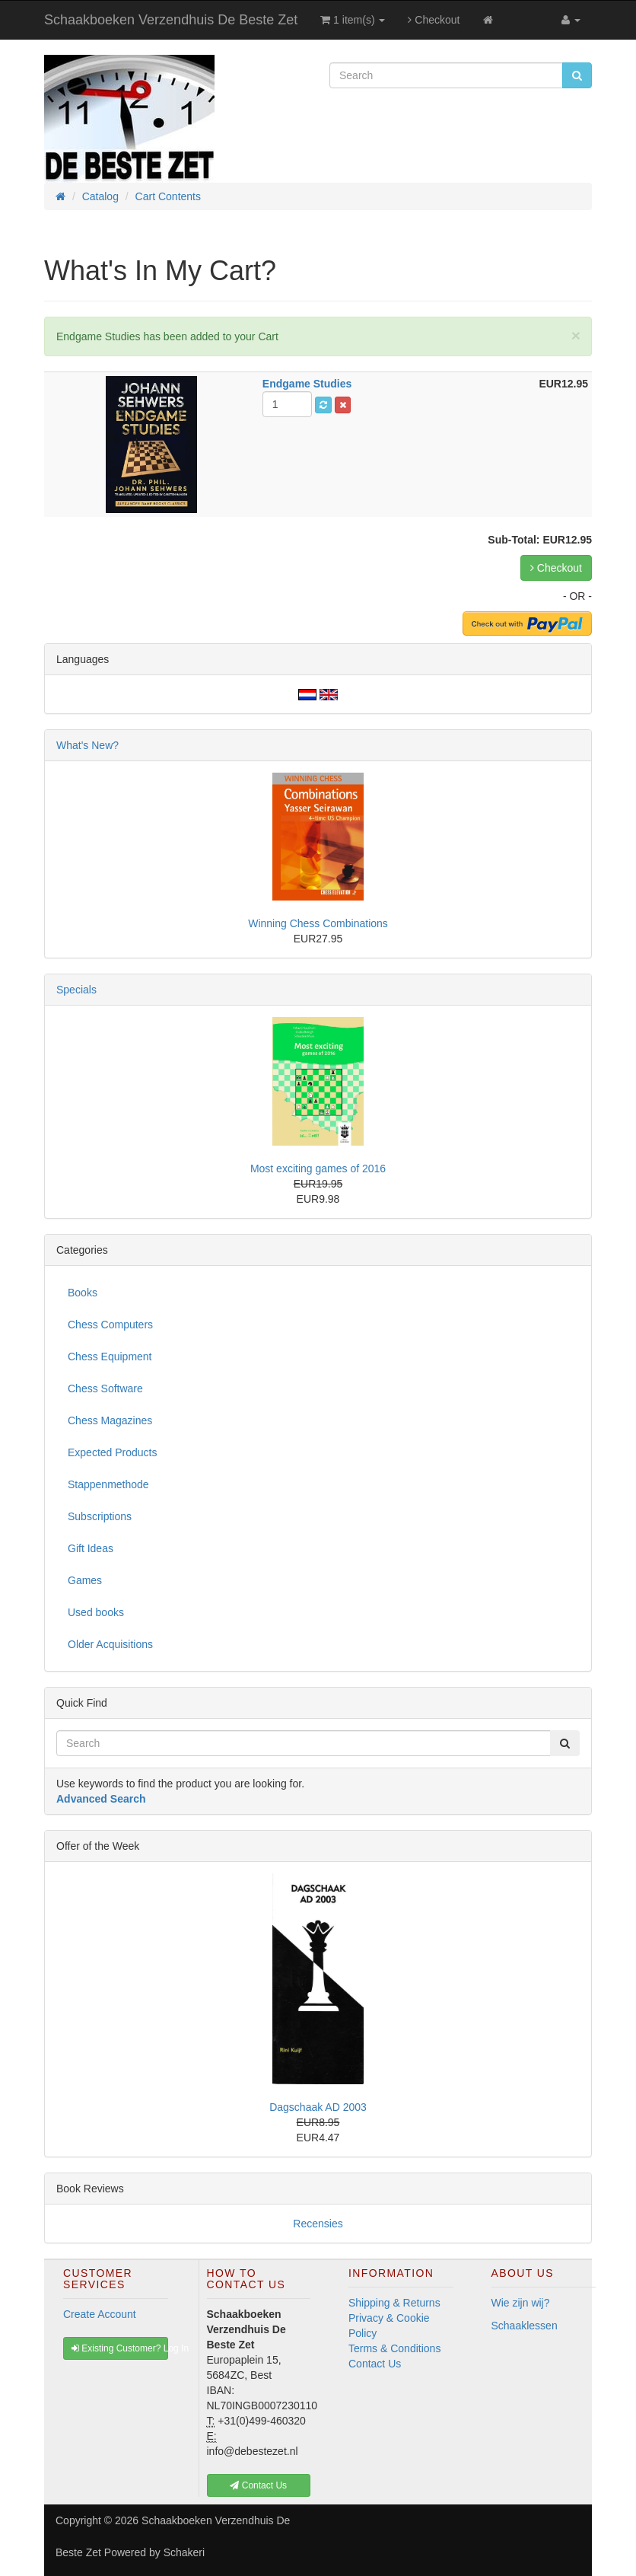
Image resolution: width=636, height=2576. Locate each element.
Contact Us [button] (258, 2485)
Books (82, 1292)
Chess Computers (110, 1324)
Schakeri (184, 2552)
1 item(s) (352, 20)
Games (85, 1580)
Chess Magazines (110, 1420)
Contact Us (374, 2364)
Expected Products (112, 1452)
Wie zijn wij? (520, 2303)
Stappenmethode (108, 1484)
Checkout (434, 20)
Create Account (99, 2314)
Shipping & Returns (394, 2303)
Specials (76, 990)
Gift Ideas (90, 1548)
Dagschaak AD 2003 (318, 2107)
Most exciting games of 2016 (318, 1168)
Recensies (317, 2223)
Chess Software (105, 1388)
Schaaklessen (524, 2325)
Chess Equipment (110, 1356)
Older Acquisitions (110, 1644)
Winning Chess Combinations (318, 923)
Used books (96, 1612)
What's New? (87, 745)
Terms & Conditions (394, 2348)
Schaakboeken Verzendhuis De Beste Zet (170, 19)
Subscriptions (100, 1516)
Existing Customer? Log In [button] (120, 2348)
